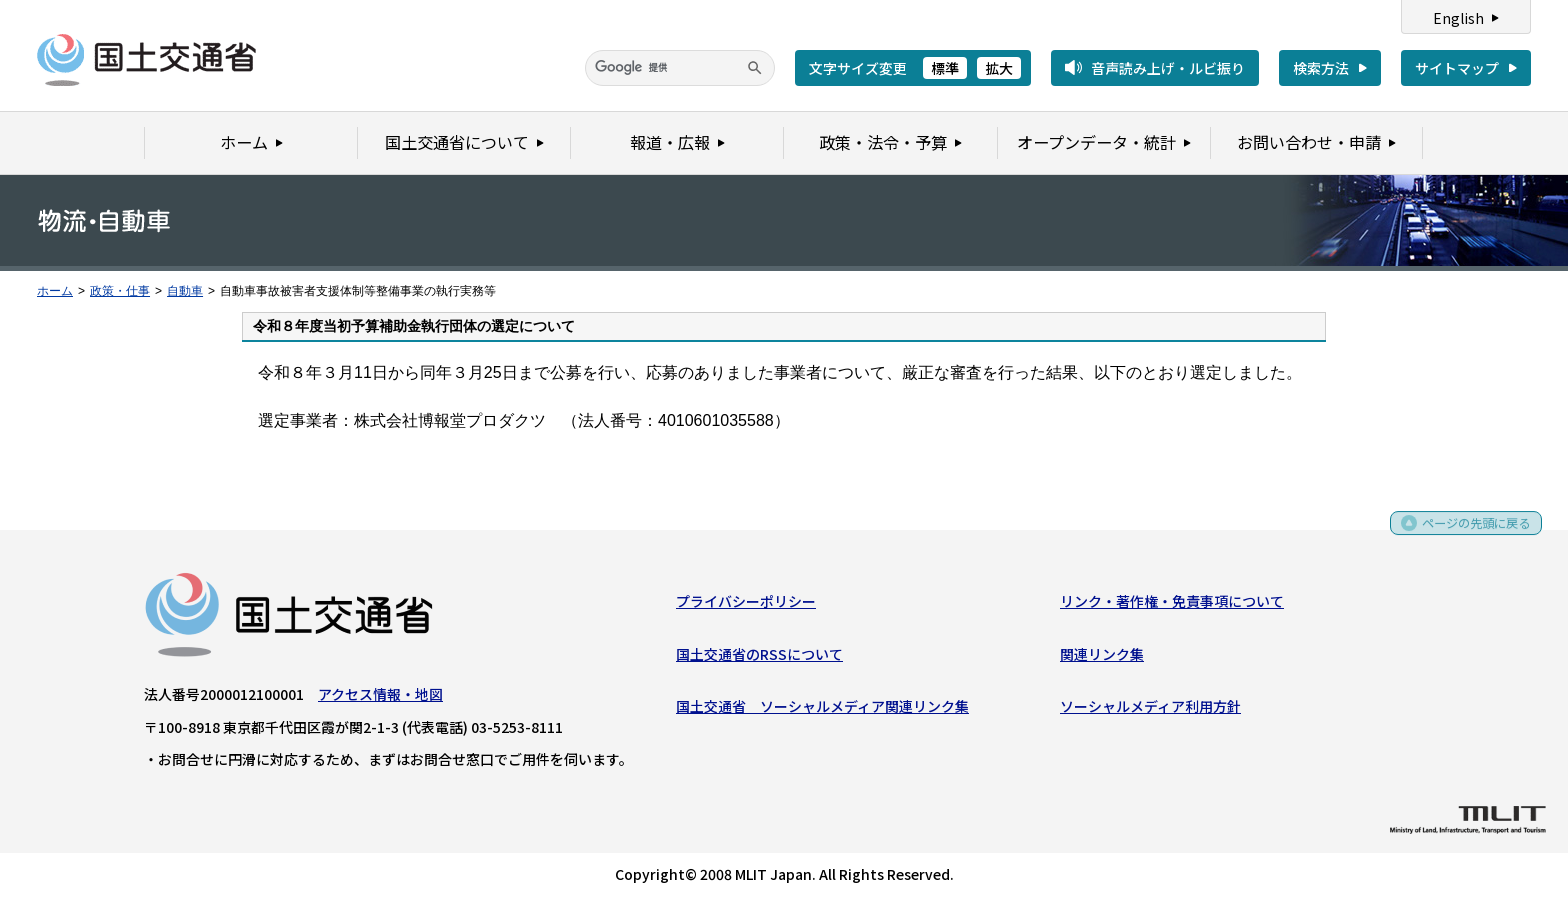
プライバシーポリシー (746, 605)
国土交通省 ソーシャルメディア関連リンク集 (822, 710)
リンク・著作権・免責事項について (1172, 605)
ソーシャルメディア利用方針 (1150, 710)
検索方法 (1321, 68)
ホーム (55, 291)
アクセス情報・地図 (380, 698)
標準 (945, 68)
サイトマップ (1457, 68)
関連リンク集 (1102, 658)
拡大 (999, 68)
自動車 (185, 291)
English (1458, 18)
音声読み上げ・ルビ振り (1168, 68)
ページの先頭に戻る (1469, 533)
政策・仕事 (120, 291)
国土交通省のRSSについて (759, 658)
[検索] (680, 68)
